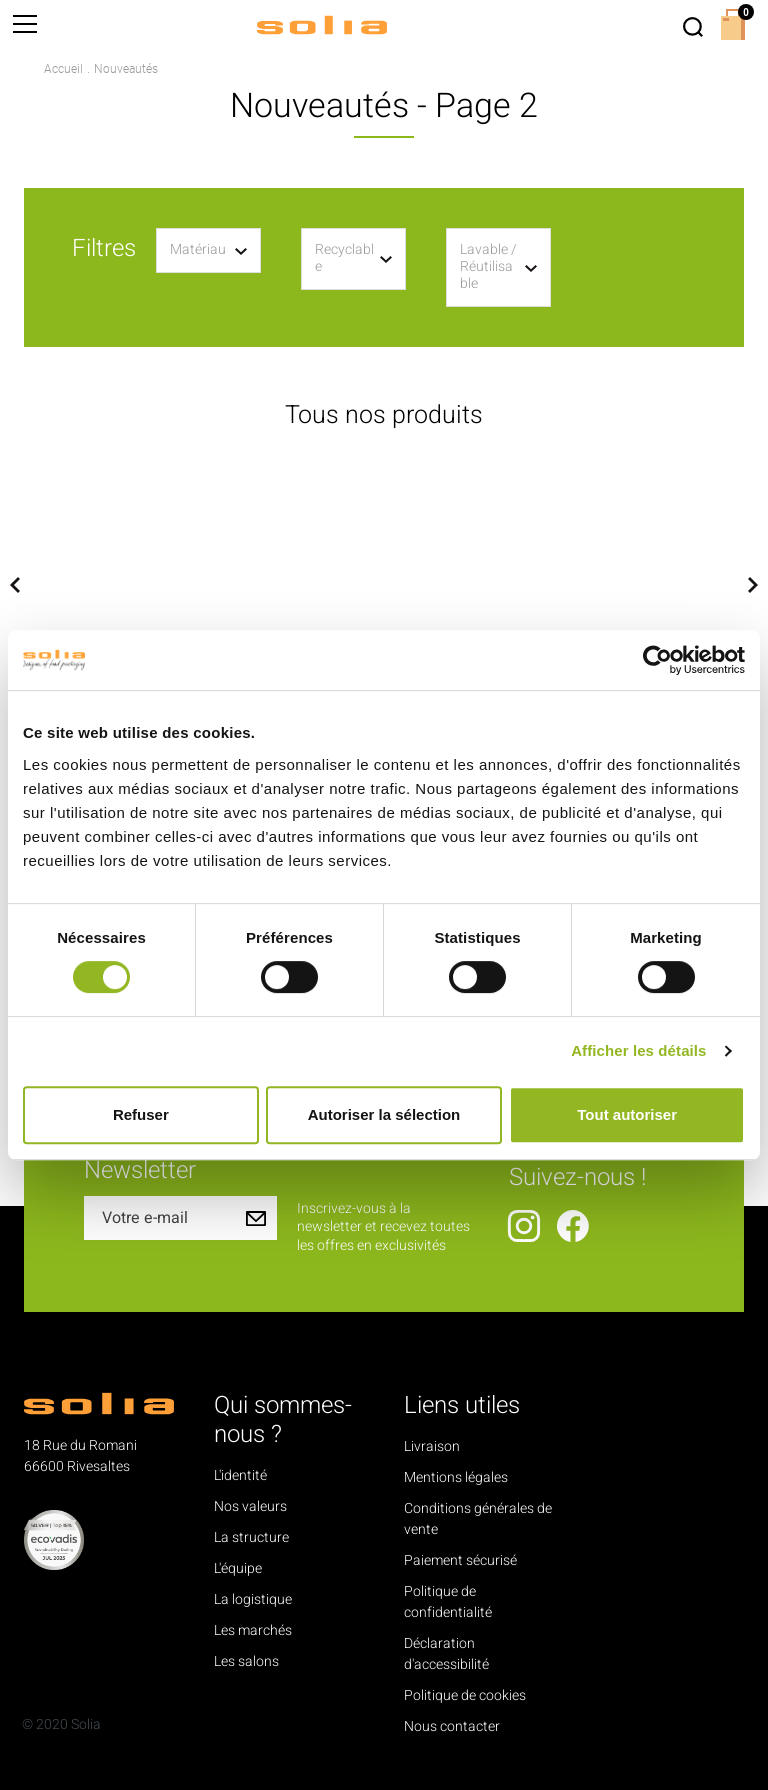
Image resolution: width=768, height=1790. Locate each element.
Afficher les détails (638, 1050)
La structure (251, 1537)
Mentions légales (456, 1477)
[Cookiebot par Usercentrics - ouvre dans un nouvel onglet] (657, 660)
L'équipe (238, 1568)
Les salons (246, 1661)
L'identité (240, 1475)
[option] (144, 584)
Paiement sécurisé (460, 1560)
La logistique (253, 1599)
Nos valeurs (250, 1506)
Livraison (432, 1446)
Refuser (141, 1114)
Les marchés (253, 1630)
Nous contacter (452, 1726)
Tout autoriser (627, 1114)
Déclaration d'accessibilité (446, 1654)
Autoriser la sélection (384, 1114)
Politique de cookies (465, 1695)
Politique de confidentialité (448, 1602)
